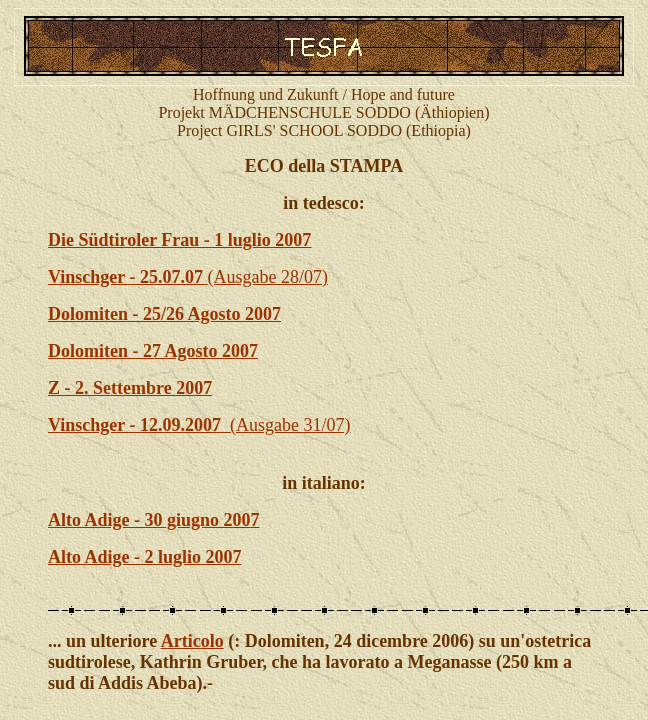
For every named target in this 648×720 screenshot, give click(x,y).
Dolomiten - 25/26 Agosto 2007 (164, 314)
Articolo (192, 641)
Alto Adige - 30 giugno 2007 (154, 520)
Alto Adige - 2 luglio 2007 (145, 557)
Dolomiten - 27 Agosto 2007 (153, 351)
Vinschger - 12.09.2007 (139, 425)
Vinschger (89, 277)
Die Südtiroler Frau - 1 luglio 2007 (179, 240)
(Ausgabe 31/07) (290, 425)
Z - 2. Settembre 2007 (130, 388)
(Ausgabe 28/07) (229, 277)
